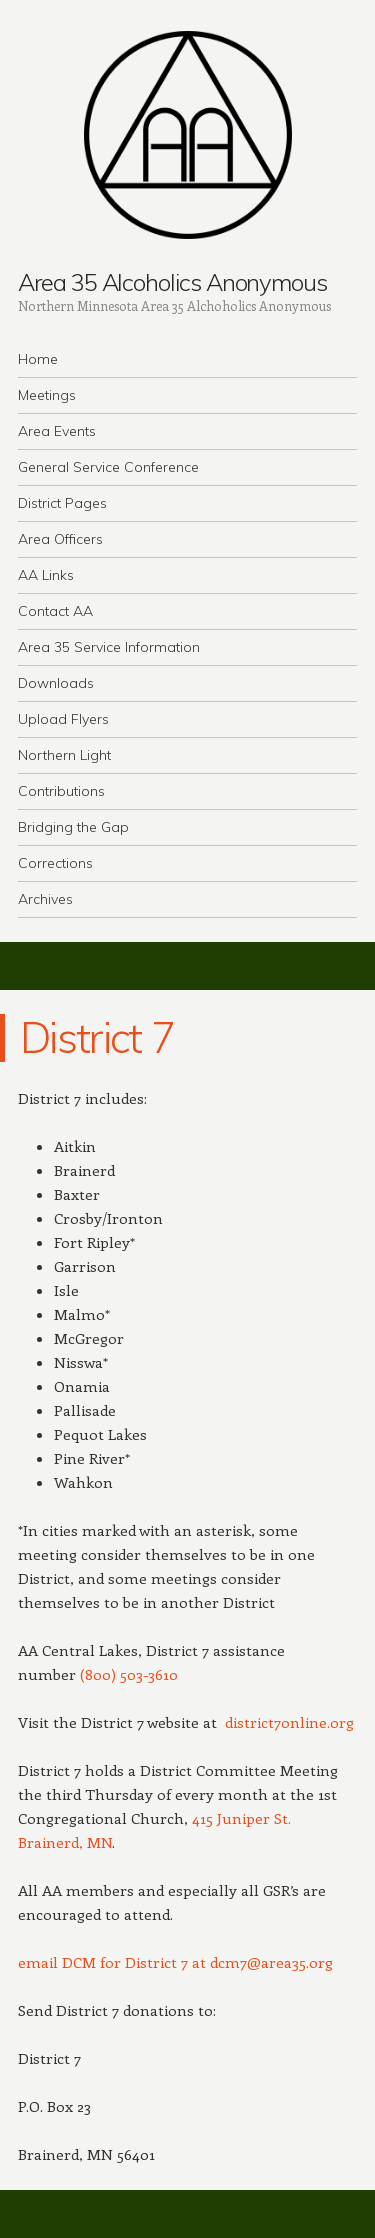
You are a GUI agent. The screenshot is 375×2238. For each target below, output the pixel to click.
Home (38, 359)
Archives (45, 899)
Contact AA (55, 611)
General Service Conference (108, 467)
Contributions (61, 791)
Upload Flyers (63, 719)
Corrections (55, 863)
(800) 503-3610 (129, 1674)
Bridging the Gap (73, 827)
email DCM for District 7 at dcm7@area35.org (175, 1962)
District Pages (62, 503)
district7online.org (289, 1722)
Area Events (57, 431)
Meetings (47, 395)
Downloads (56, 683)
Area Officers (60, 539)
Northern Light (64, 755)
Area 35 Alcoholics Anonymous (172, 282)
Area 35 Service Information (109, 647)
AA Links (46, 575)
